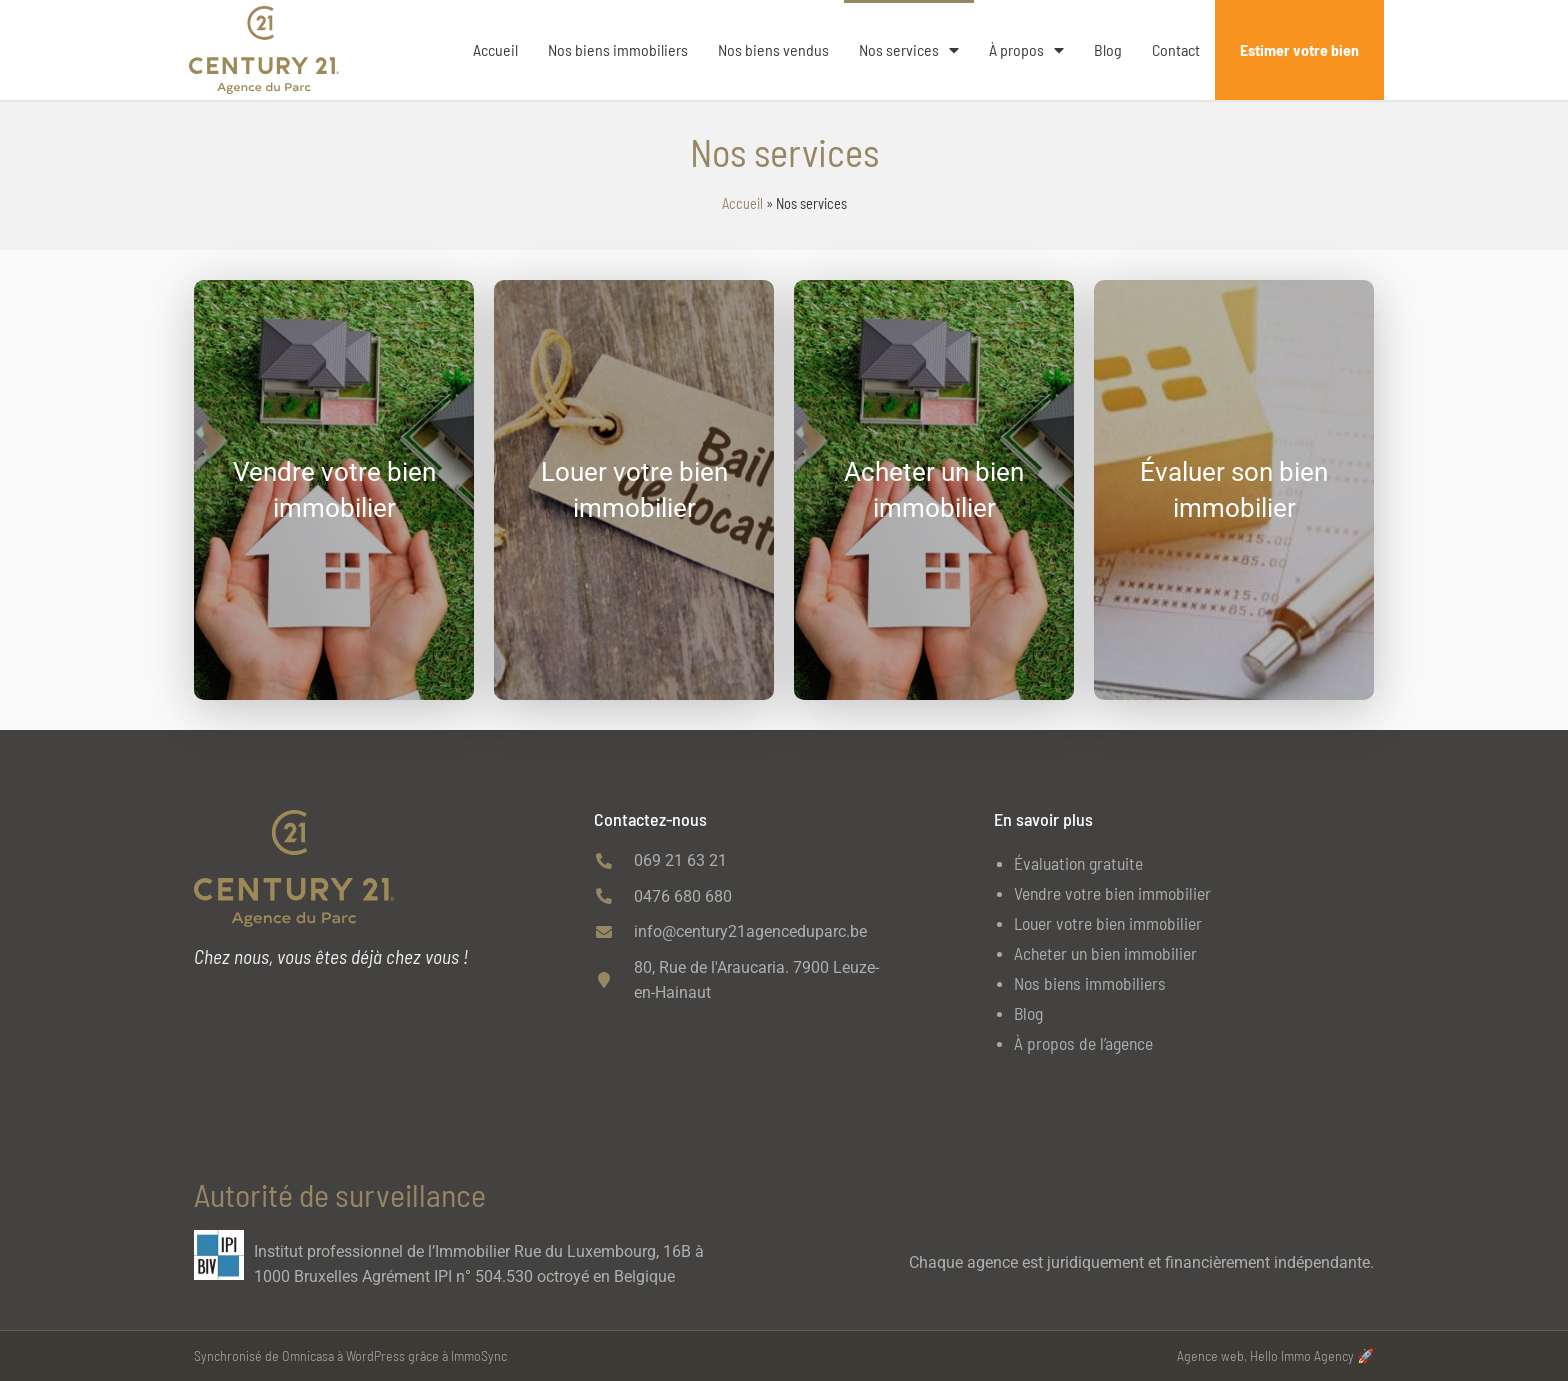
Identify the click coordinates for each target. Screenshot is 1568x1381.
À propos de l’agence (1083, 1043)
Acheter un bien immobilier (1105, 953)
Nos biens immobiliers (618, 49)
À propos (1026, 50)
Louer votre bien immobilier (1108, 923)
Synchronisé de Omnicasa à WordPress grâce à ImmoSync (350, 1355)
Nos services (909, 50)
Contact (1176, 49)
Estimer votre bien (1299, 49)
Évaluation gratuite (1078, 863)
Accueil (495, 49)
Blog (1108, 49)
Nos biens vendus (773, 49)
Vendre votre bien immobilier (1112, 893)
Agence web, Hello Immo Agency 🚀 (1275, 1355)
